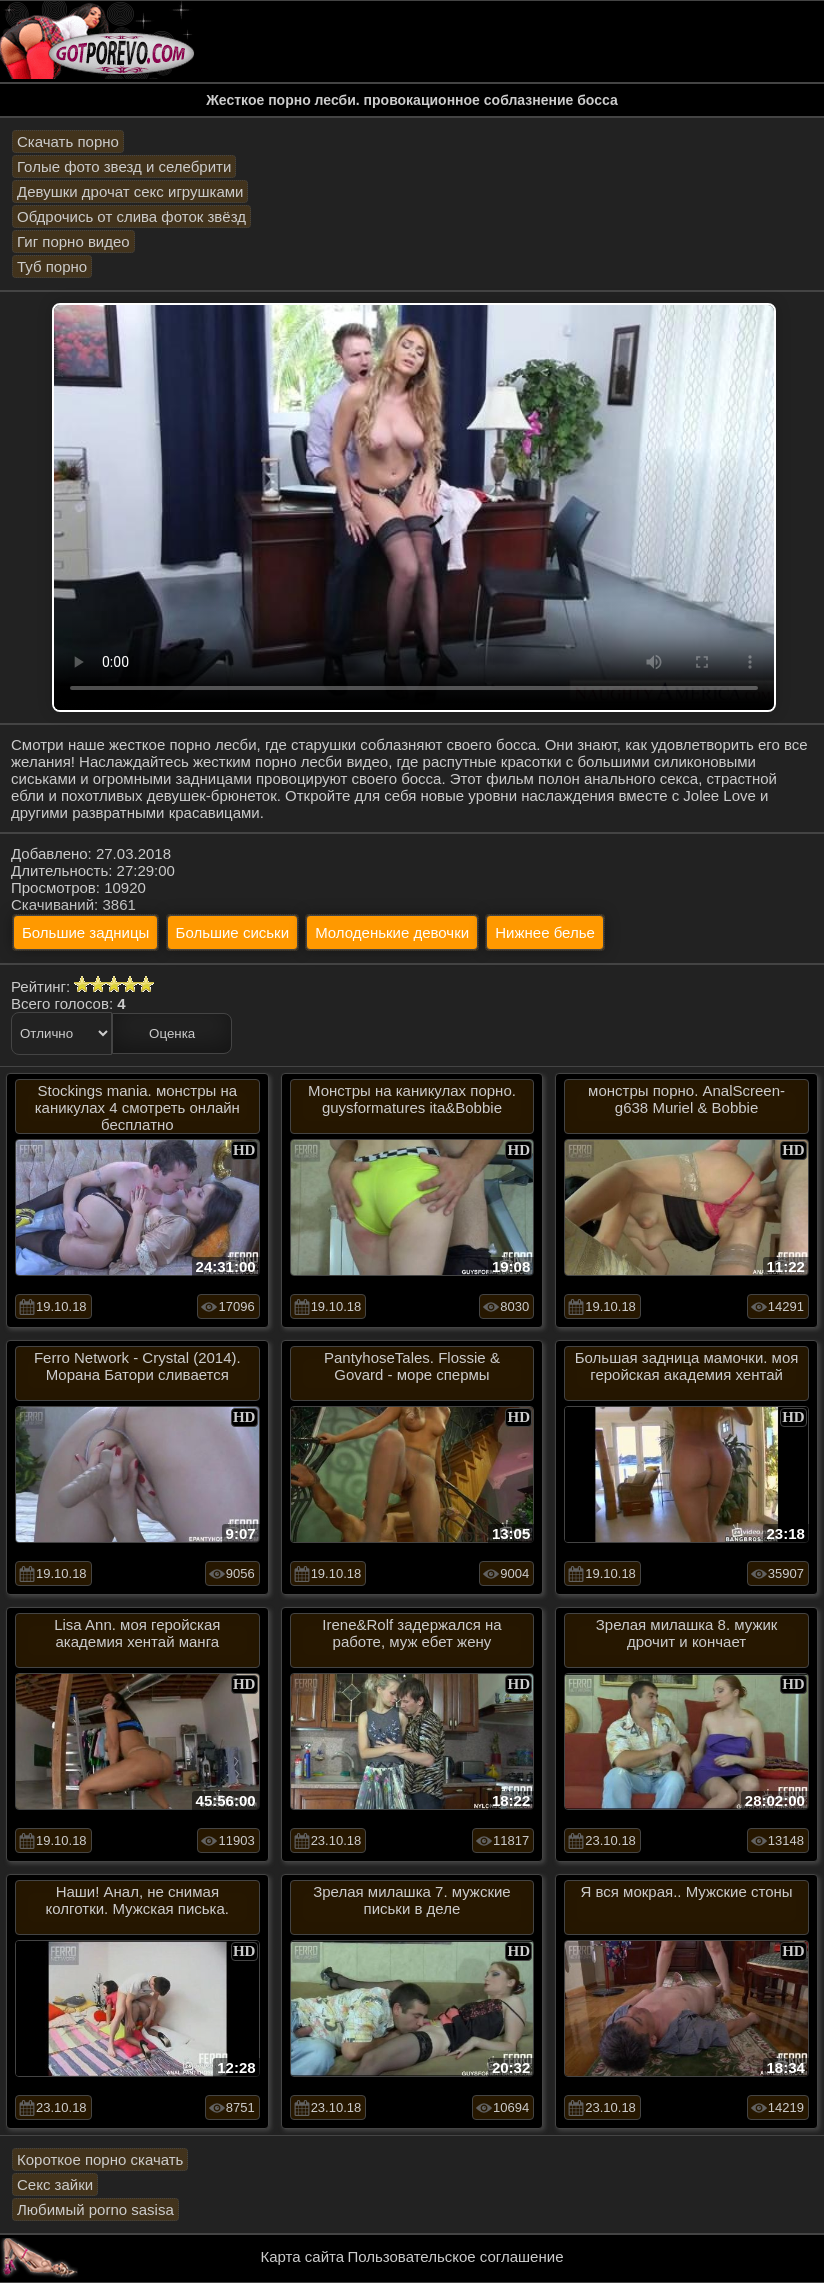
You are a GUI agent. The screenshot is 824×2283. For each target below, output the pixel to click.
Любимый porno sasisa (95, 2209)
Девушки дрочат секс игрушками (130, 191)
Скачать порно (68, 141)
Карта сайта (303, 2256)
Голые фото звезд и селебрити (124, 166)
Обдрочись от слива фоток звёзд (131, 216)
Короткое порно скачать (100, 2159)
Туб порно (52, 266)
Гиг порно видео (73, 241)
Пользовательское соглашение (455, 2256)
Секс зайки (55, 2184)
